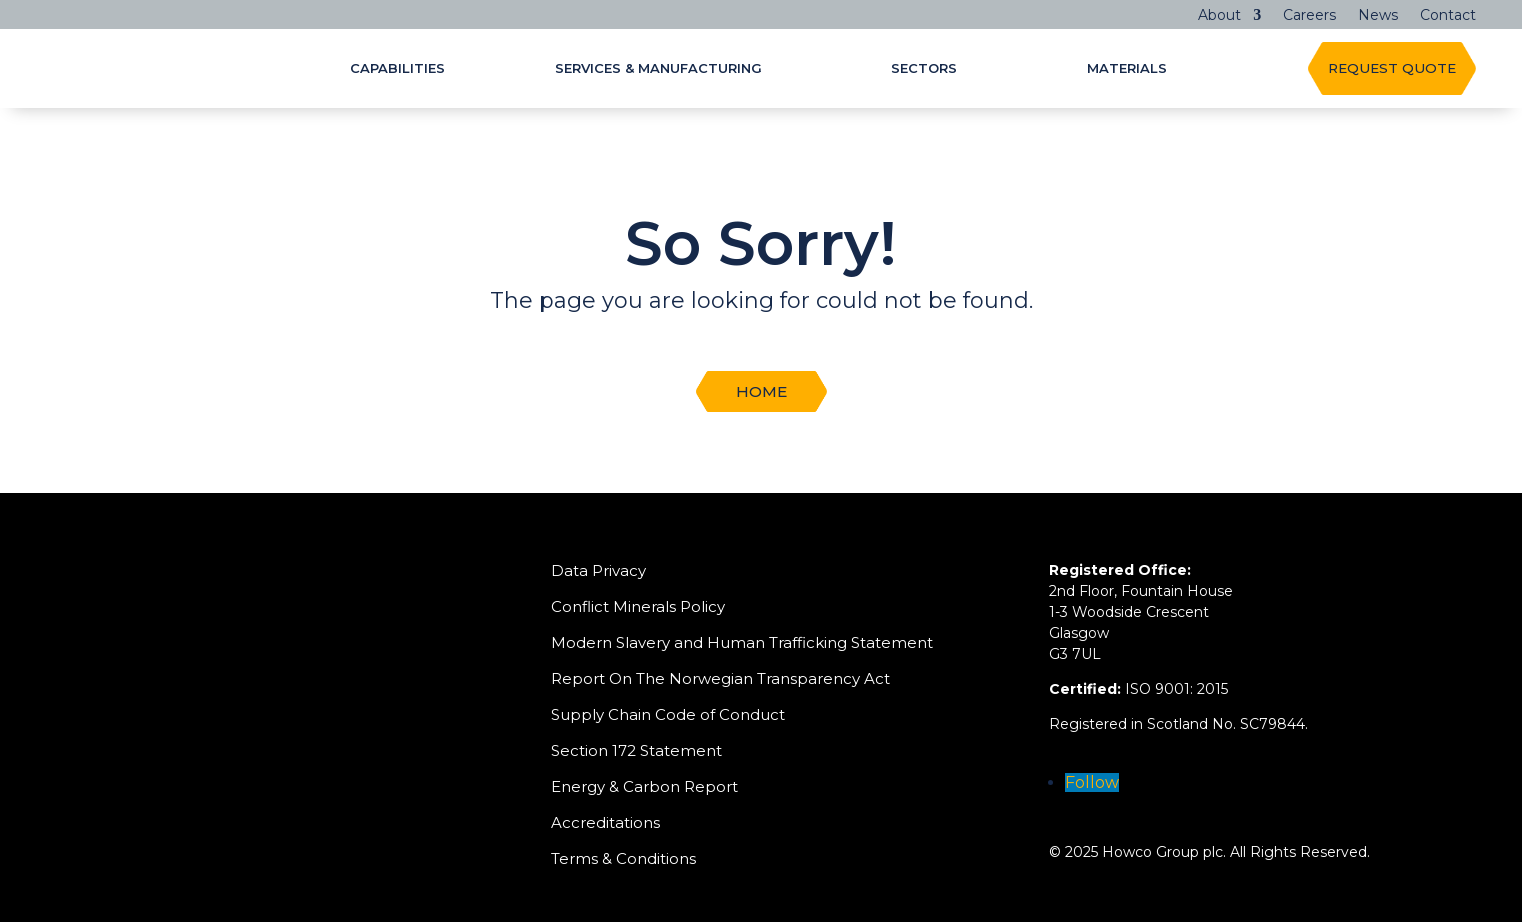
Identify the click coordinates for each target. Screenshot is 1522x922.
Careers (1309, 16)
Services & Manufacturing (658, 68)
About (1219, 16)
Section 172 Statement (636, 750)
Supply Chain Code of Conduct (668, 714)
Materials (1127, 68)
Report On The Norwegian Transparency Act (720, 678)
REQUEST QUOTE (1392, 68)
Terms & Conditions (623, 858)
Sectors (924, 68)
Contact (1448, 16)
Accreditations (605, 822)
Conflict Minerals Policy (638, 606)
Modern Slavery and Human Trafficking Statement (742, 642)
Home (761, 391)
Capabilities (397, 68)
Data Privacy (598, 570)
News (1378, 16)
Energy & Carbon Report (644, 786)
